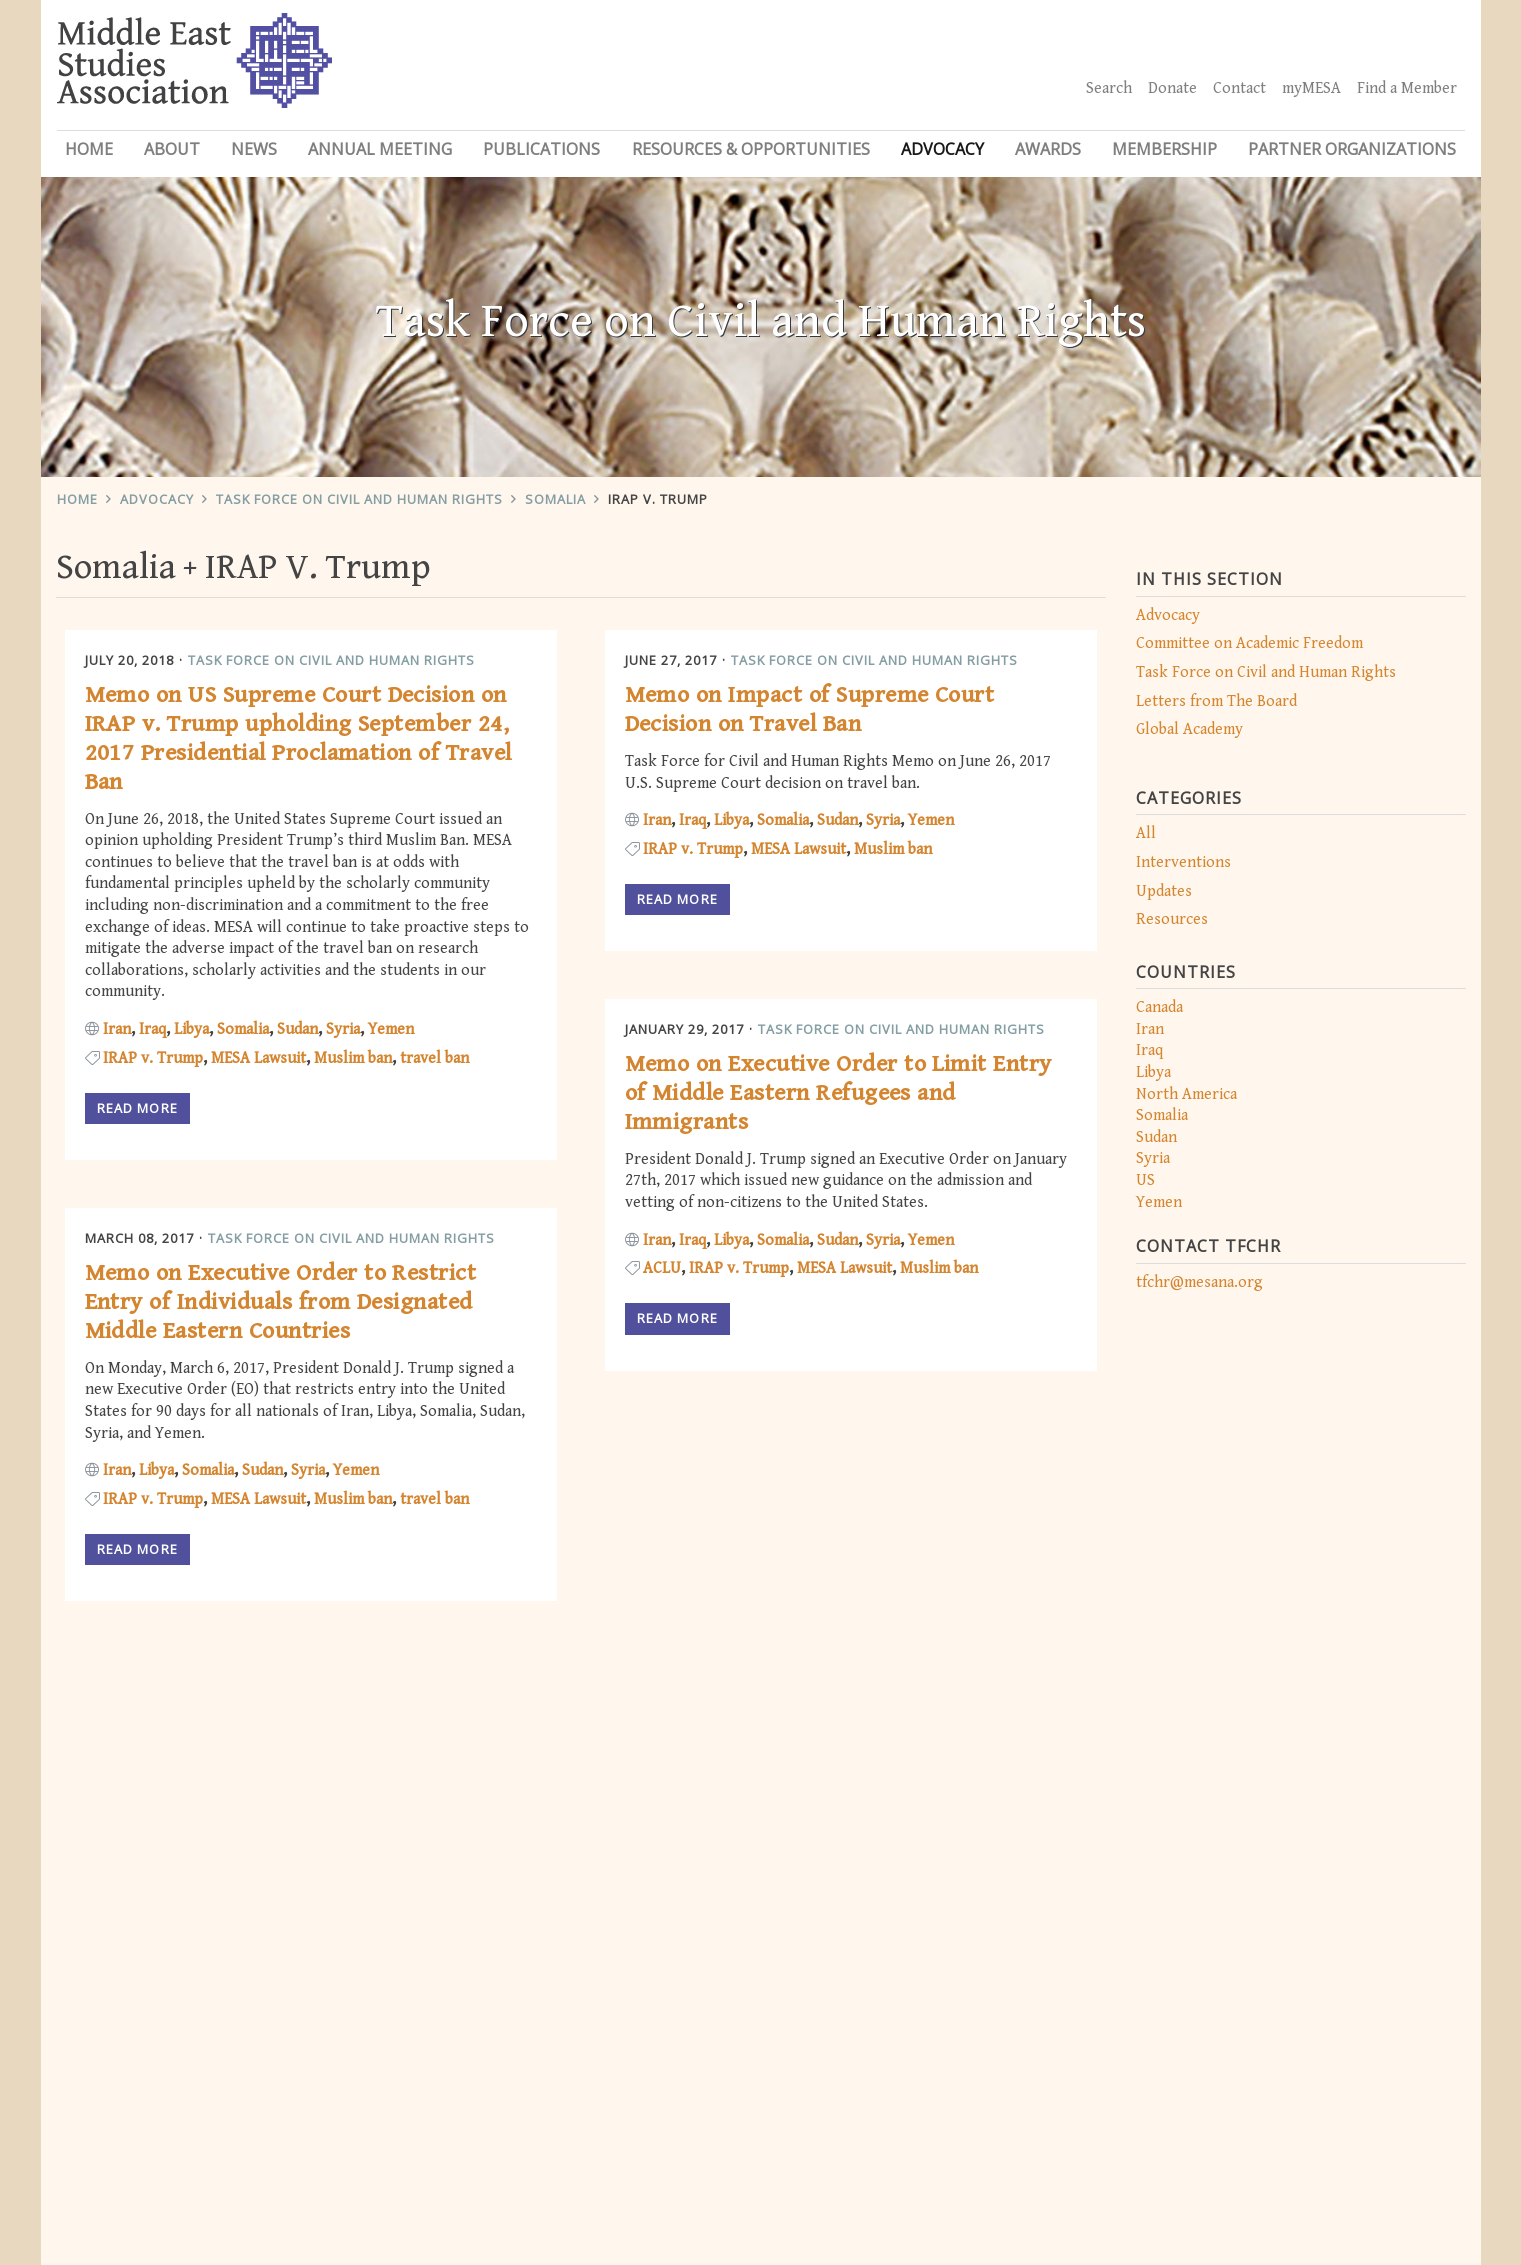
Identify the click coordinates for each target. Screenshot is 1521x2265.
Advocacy (157, 499)
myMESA (1311, 88)
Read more (137, 1108)
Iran (1150, 1029)
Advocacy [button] (942, 149)
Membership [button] (1164, 149)
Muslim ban (353, 1058)
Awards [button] (1048, 149)
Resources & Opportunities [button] (751, 149)
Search (1109, 88)
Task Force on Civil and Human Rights (359, 499)
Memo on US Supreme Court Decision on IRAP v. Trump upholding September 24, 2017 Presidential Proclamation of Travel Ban (298, 738)
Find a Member (1407, 88)
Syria (1153, 1158)
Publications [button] (541, 149)
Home (89, 149)
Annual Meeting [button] (380, 149)
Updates (1164, 891)
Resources (1172, 919)
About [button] (172, 149)
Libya (1153, 1072)
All (1146, 833)
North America (1186, 1094)
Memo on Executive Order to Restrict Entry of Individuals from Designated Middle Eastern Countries (281, 1302)
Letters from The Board (1216, 701)
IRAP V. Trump (658, 499)
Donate (1172, 88)
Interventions (1183, 862)
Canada (1159, 1007)
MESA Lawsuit (258, 1058)
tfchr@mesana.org (1199, 1282)
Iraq (1149, 1050)
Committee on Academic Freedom (1249, 643)
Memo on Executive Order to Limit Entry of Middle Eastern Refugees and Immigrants (838, 1093)
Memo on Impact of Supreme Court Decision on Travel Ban (810, 709)
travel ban (434, 1058)
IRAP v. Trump (153, 1058)
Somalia (555, 499)
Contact (1239, 88)
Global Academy (1189, 729)
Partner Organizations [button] (1352, 149)
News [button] (254, 149)
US (1145, 1180)
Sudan (1156, 1137)
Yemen (1159, 1202)
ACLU (662, 1268)
